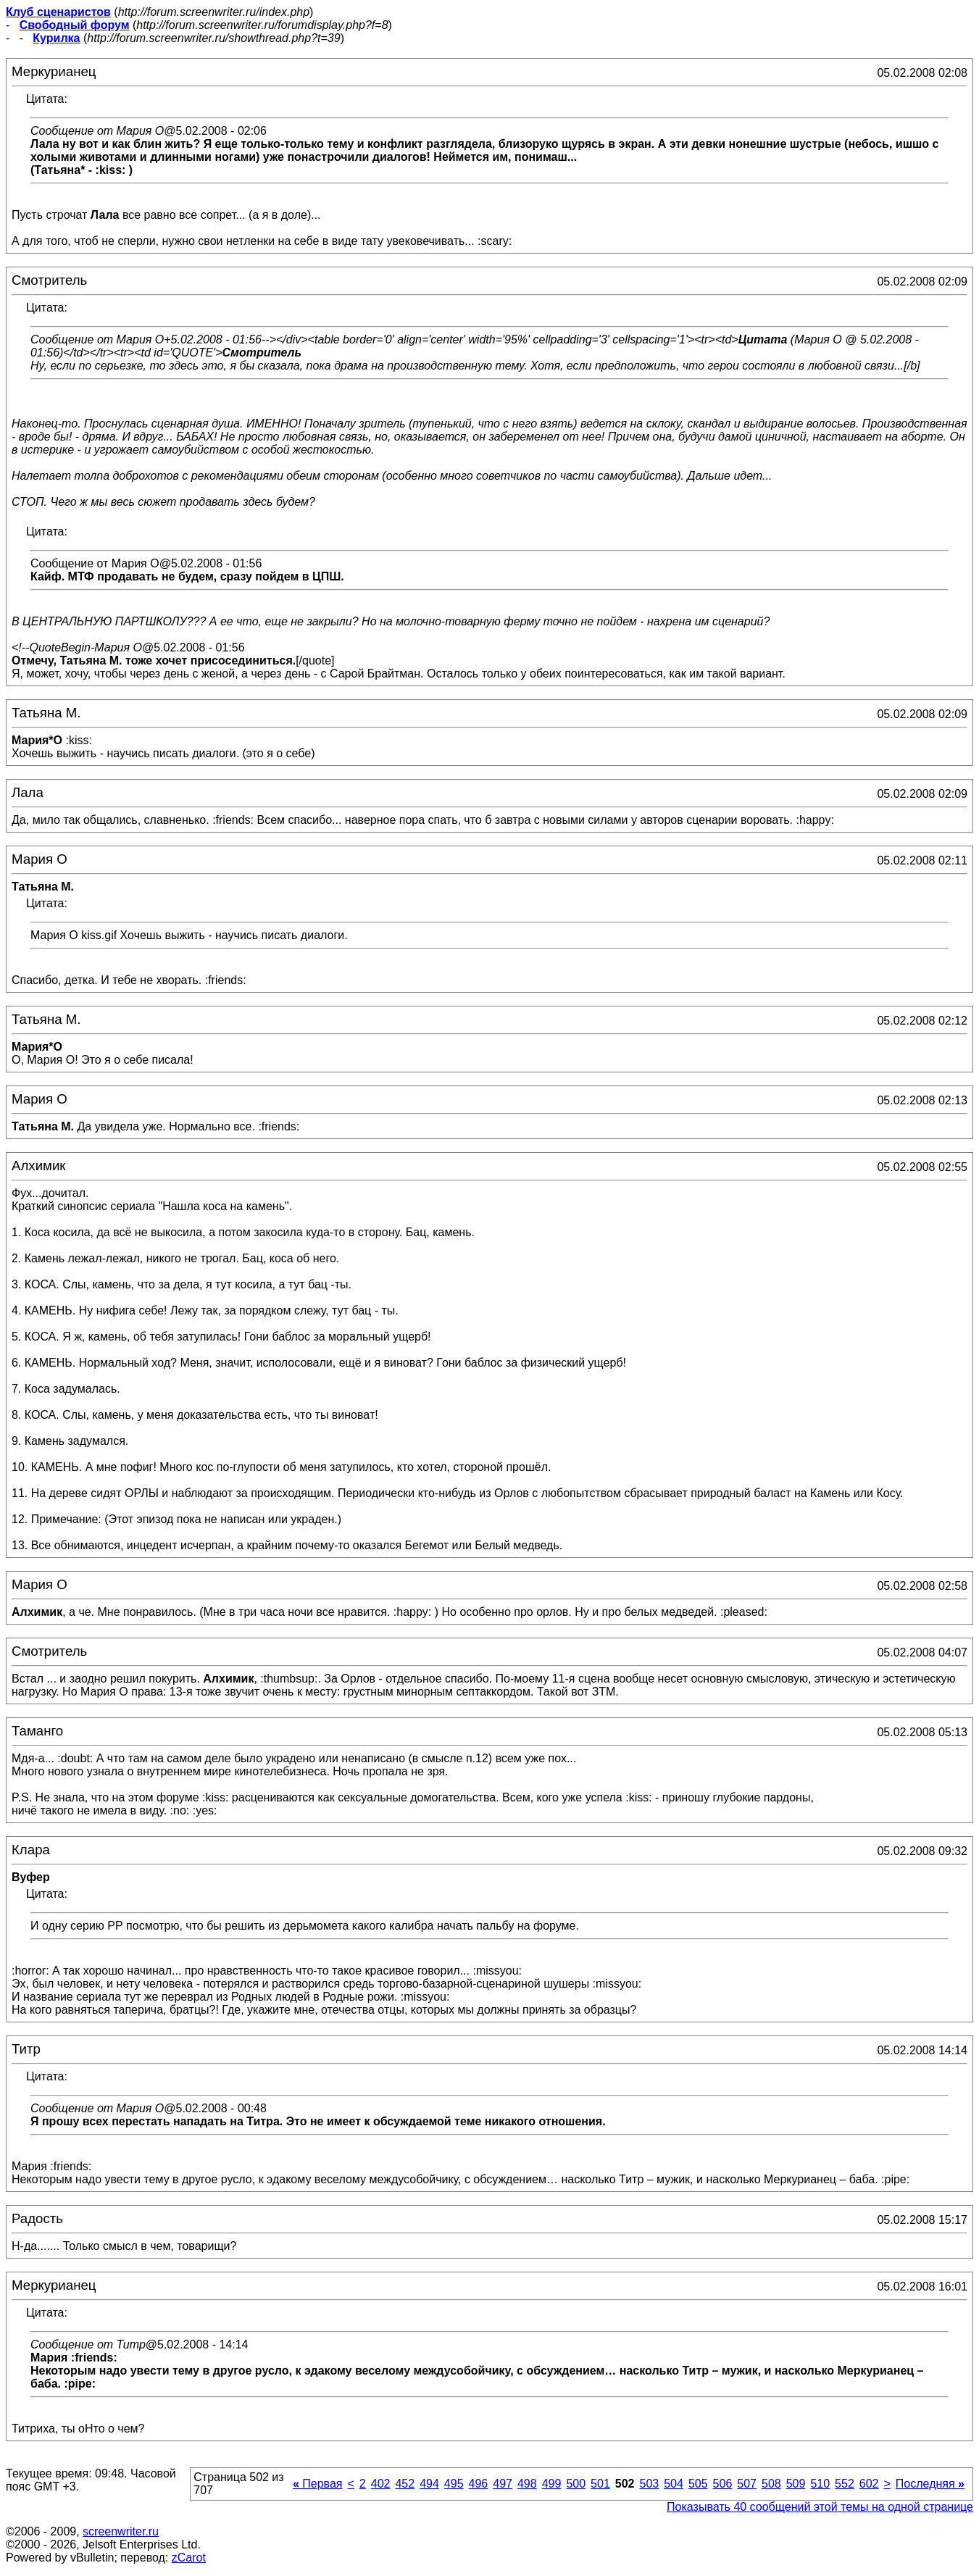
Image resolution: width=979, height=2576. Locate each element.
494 (429, 2483)
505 (698, 2483)
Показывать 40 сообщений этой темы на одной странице (820, 2507)
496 (478, 2483)
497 (502, 2483)
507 (747, 2483)
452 (404, 2483)
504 (673, 2483)
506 (723, 2483)
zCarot (189, 2557)
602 (869, 2483)
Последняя (930, 2483)
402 (381, 2483)
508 (771, 2483)
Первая (318, 2483)
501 (600, 2483)
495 (454, 2483)
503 (649, 2483)
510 (820, 2483)
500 (576, 2483)
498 (527, 2483)
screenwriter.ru (121, 2531)
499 (552, 2483)
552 (844, 2483)
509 (796, 2483)
